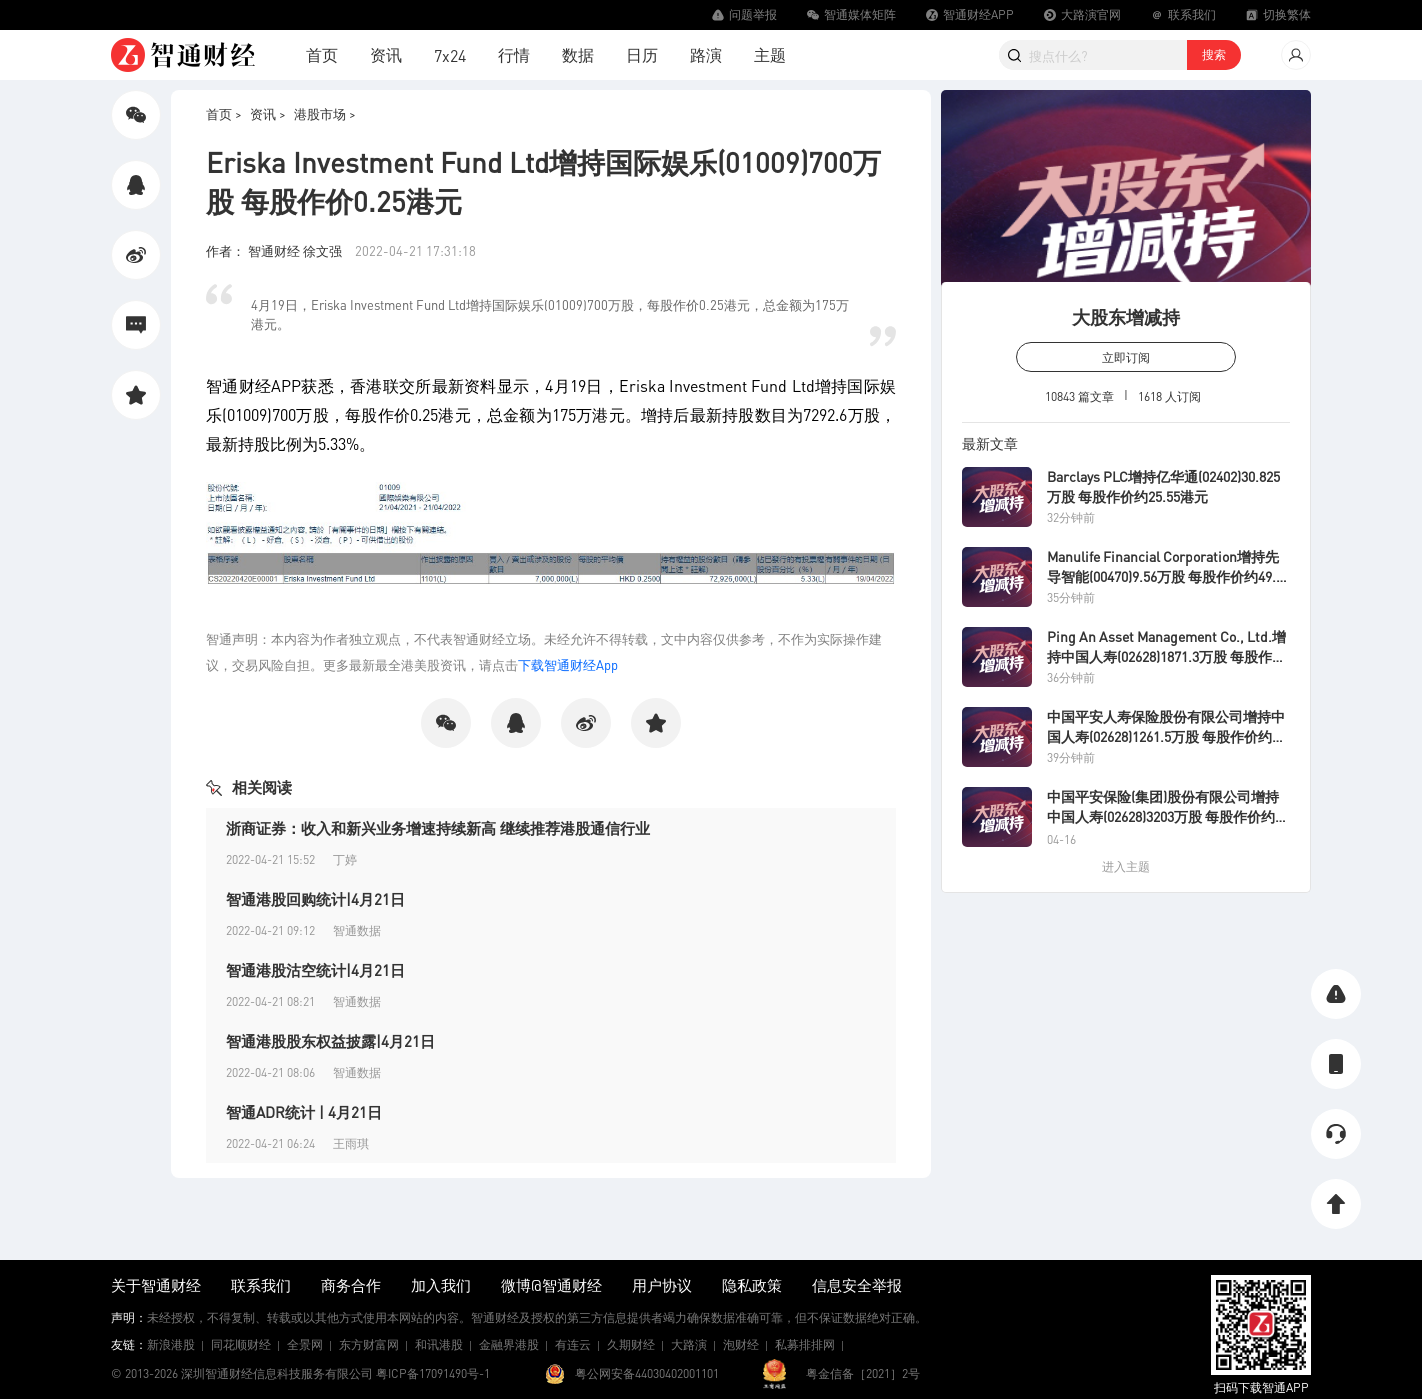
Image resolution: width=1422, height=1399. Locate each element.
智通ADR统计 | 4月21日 (304, 1112)
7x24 (450, 55)
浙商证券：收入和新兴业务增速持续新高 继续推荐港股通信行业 (438, 828)
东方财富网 (369, 1344)
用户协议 (662, 1285)
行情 (514, 54)
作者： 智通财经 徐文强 (275, 250)
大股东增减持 (1126, 316)
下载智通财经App (568, 664)
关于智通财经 (156, 1285)
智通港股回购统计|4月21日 (315, 899)
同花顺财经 (241, 1344)
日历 (642, 54)
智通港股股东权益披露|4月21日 (330, 1041)
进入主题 (1126, 866)
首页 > (224, 113)
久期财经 (631, 1344)
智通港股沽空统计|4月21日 (315, 970)
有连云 (573, 1344)
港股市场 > (325, 113)
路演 (706, 54)
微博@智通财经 (551, 1285)
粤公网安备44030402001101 (647, 1373)
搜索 (1214, 54)
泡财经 (741, 1344)
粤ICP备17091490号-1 (433, 1373)
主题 (770, 54)
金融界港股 (509, 1344)
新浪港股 (171, 1344)
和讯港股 (439, 1344)
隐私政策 (752, 1285)
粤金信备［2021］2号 (863, 1373)
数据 (578, 54)
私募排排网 (805, 1344)
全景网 (305, 1344)
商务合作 (351, 1285)
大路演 (689, 1344)
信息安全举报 (857, 1285)
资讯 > (268, 113)
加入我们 (441, 1285)
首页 (322, 54)
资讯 (386, 54)
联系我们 (261, 1285)
